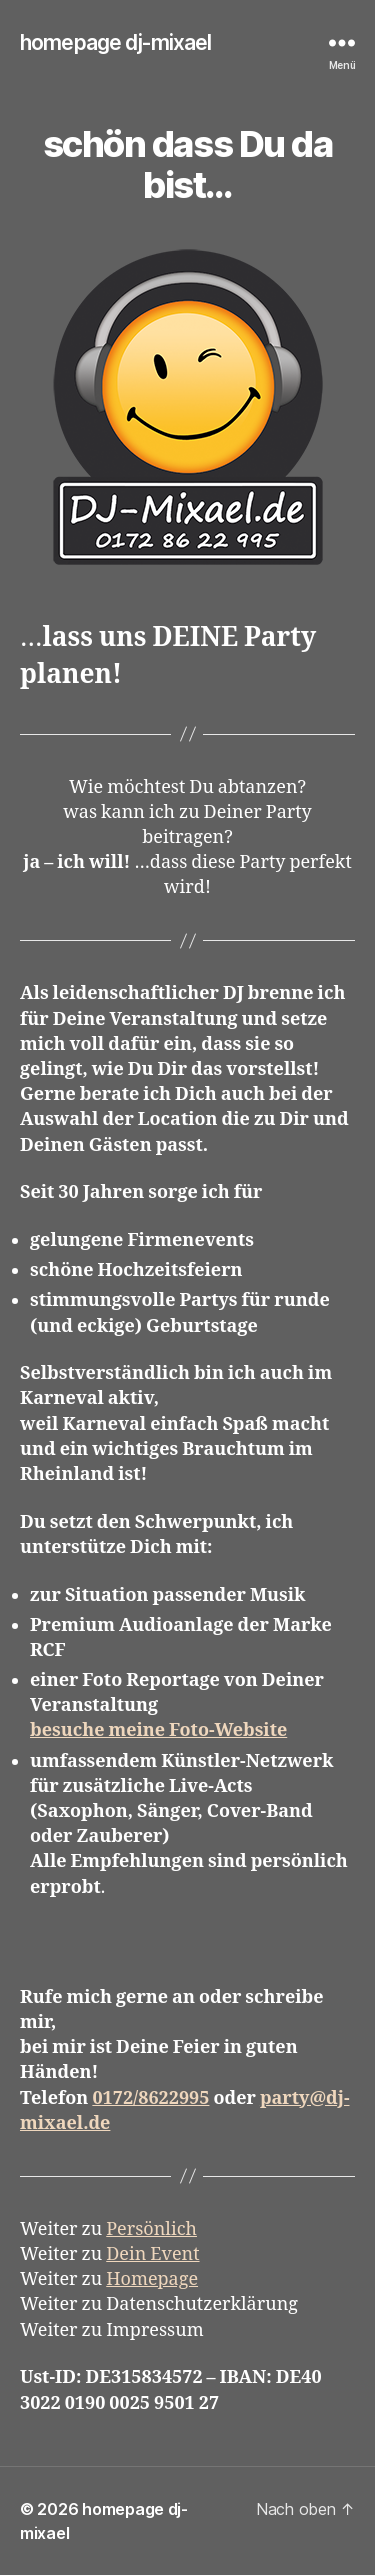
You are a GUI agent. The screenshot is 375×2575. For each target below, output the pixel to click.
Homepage (152, 2279)
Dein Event (152, 2254)
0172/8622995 (150, 2098)
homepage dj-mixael (115, 42)
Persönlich (151, 2229)
